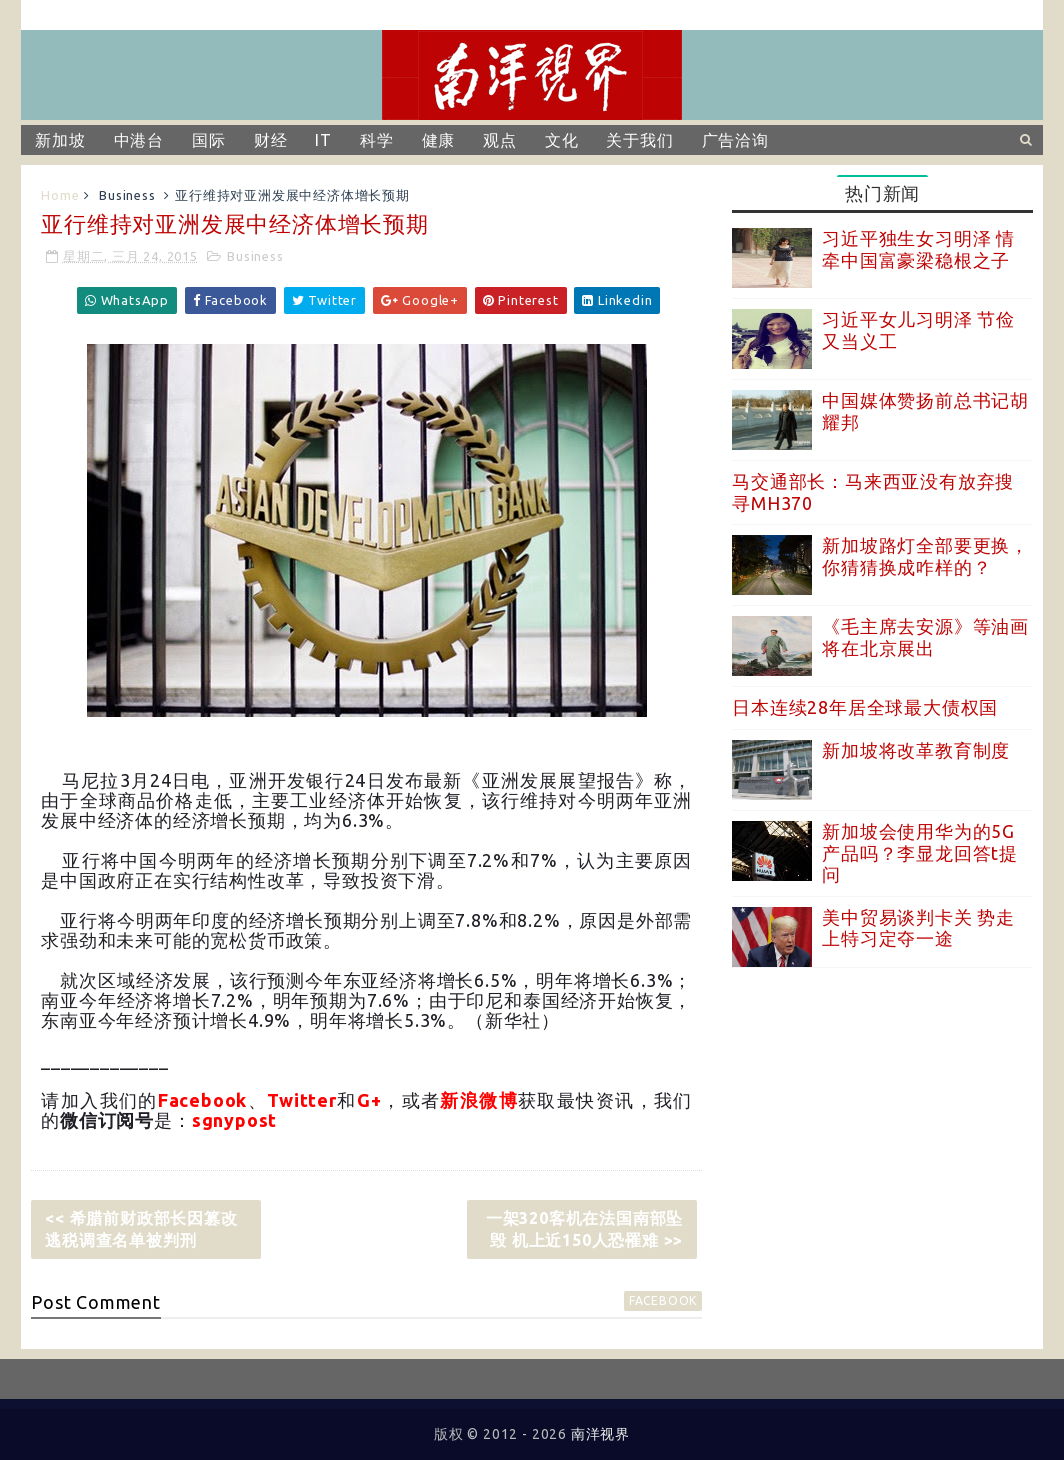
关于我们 (639, 140)
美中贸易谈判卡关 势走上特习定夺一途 (918, 928)
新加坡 (60, 140)
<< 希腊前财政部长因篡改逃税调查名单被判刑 (141, 1229)
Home (60, 195)
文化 (562, 140)
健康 (439, 140)
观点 (500, 140)
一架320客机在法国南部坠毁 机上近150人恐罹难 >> (584, 1229)
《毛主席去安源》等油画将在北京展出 (925, 637)
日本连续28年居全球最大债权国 (865, 707)
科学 (377, 140)
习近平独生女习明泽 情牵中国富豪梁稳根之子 (918, 249)
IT (323, 140)
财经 (271, 140)
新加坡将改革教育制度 (916, 750)
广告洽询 (735, 140)
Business (127, 195)
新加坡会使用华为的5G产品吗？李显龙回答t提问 (920, 852)
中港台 (139, 140)
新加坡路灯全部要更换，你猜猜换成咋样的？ (925, 556)
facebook (663, 1300)
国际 (209, 140)
